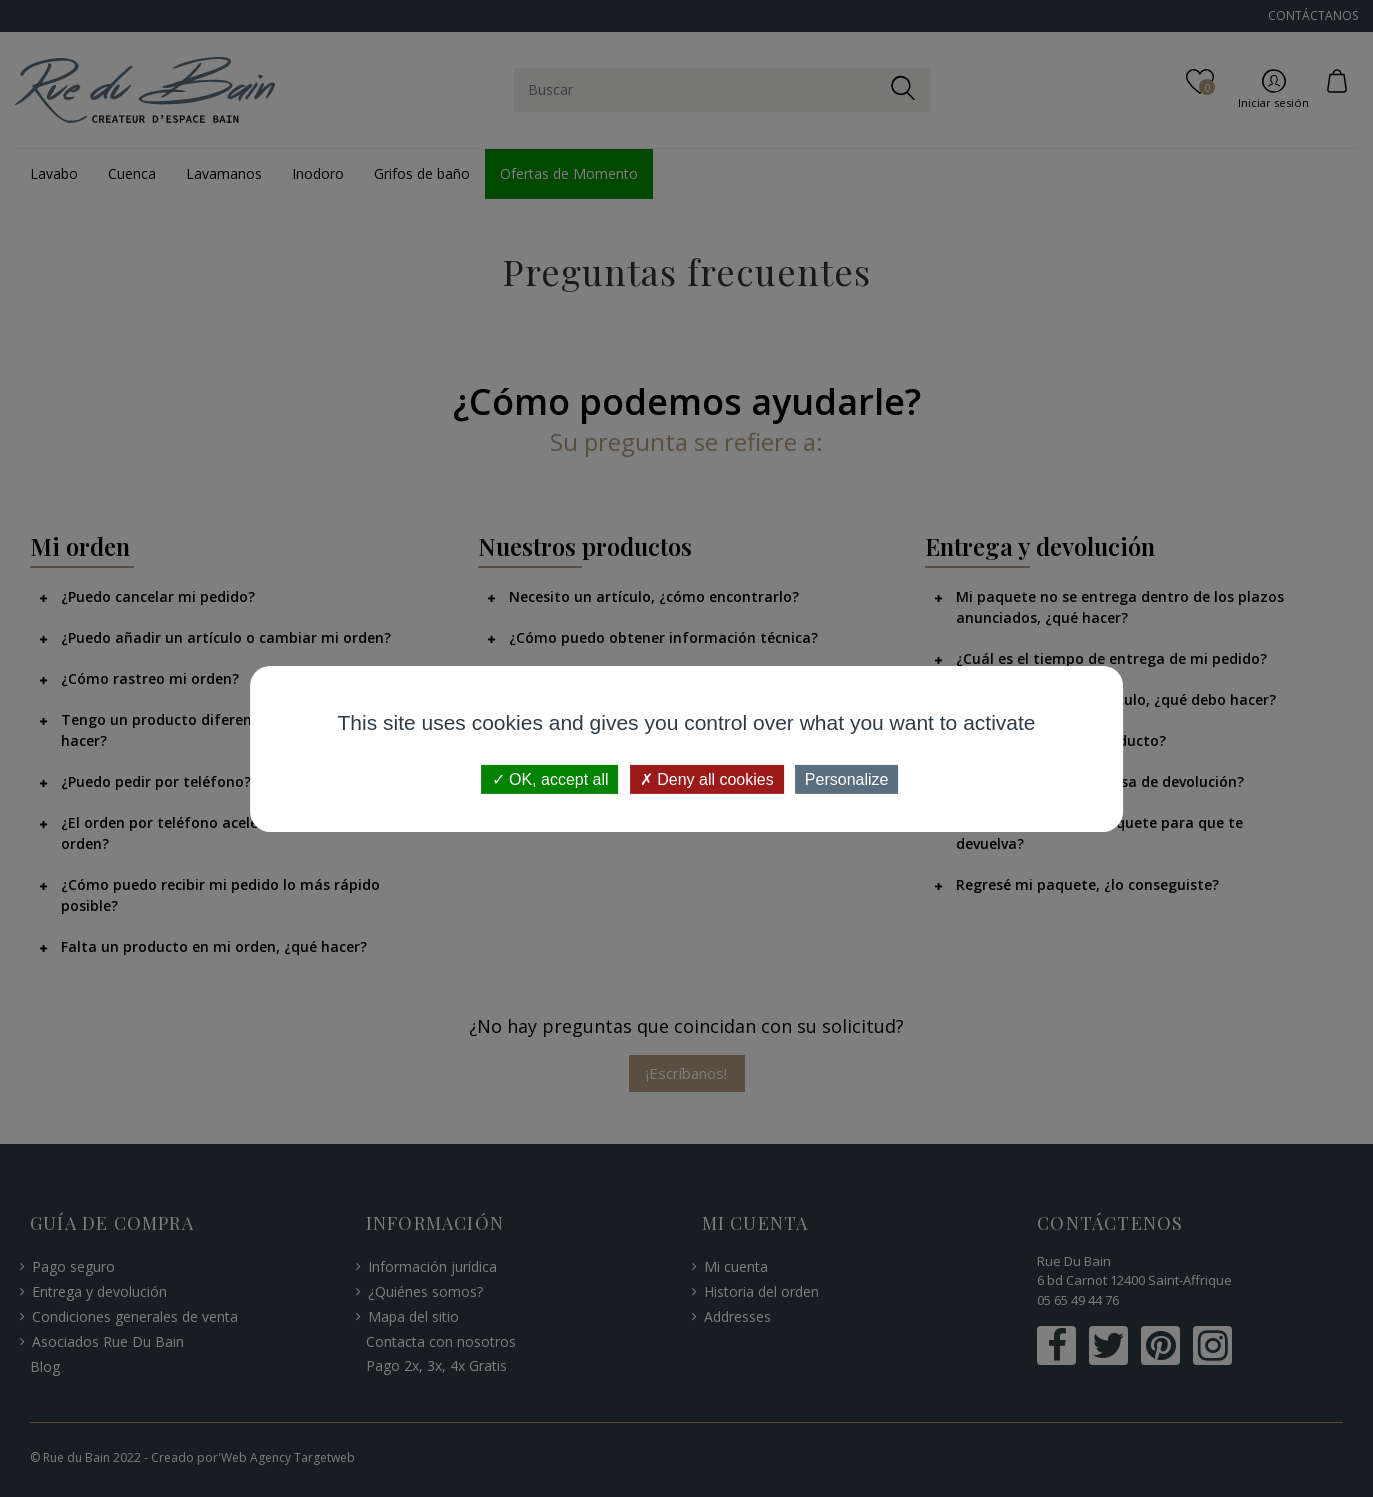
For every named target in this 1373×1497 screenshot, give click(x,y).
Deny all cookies (707, 778)
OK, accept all (550, 778)
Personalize (847, 778)
